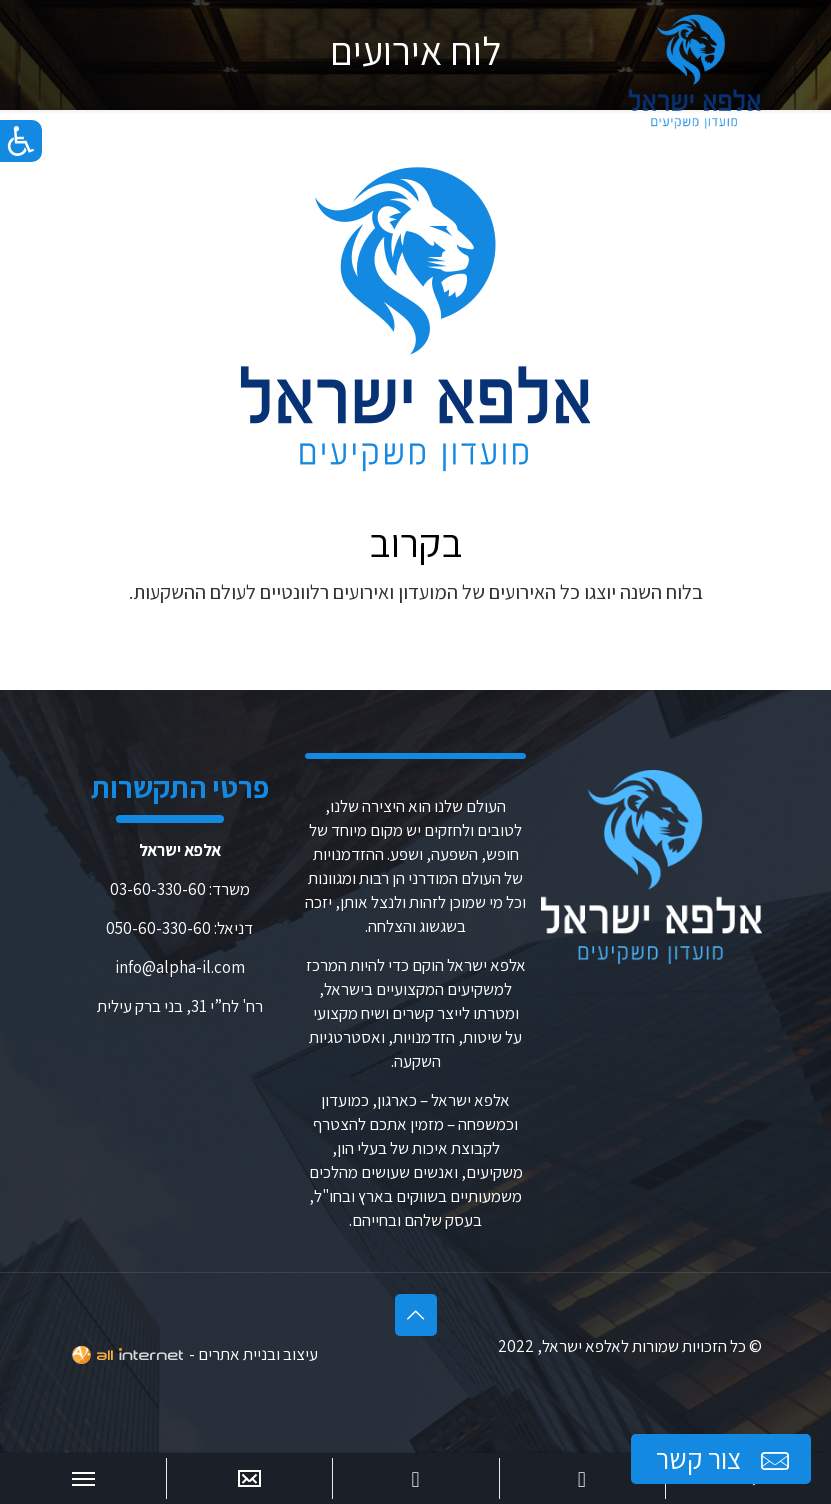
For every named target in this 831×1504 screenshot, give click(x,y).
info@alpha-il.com (180, 967)
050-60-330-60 (158, 928)
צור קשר (725, 1459)
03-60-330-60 (158, 889)
